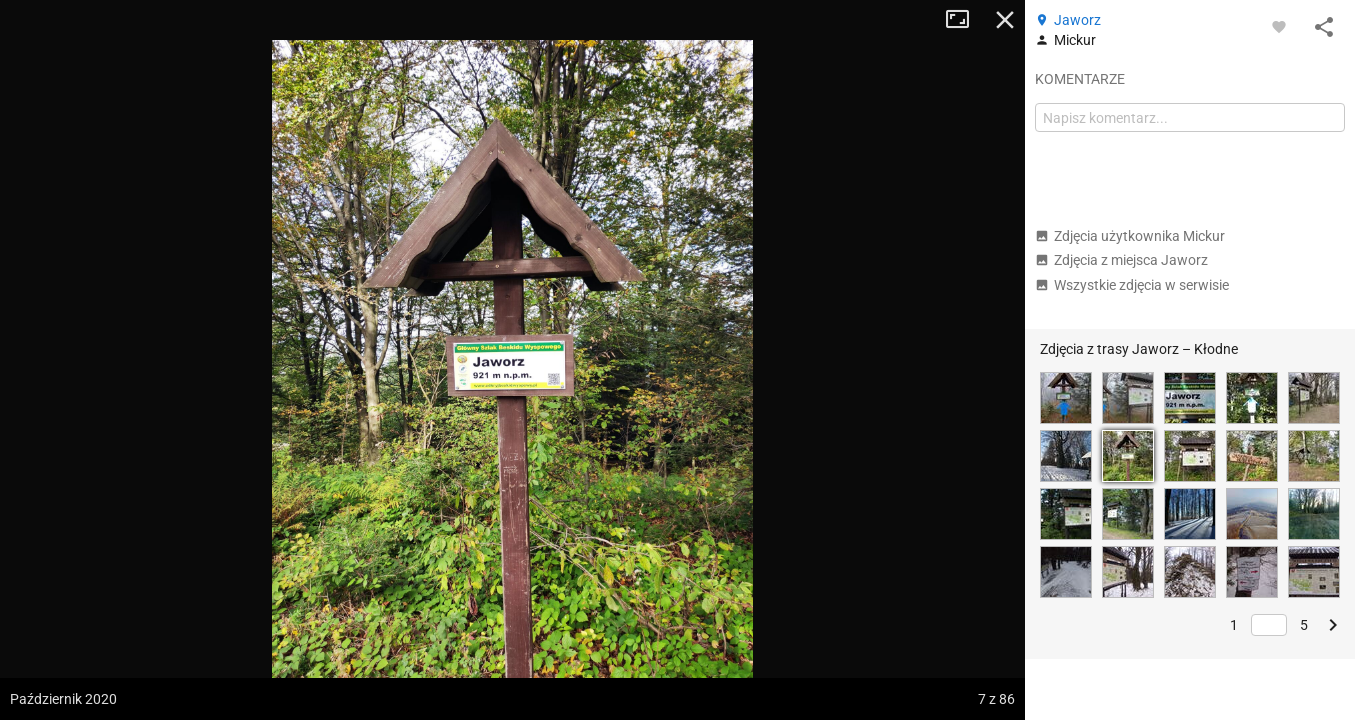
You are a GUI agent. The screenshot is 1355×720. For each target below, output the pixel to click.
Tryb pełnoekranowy (965, 20)
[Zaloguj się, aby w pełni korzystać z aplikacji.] (1279, 26)
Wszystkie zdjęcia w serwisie (1132, 285)
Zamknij (1005, 20)
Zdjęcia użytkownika (1130, 236)
